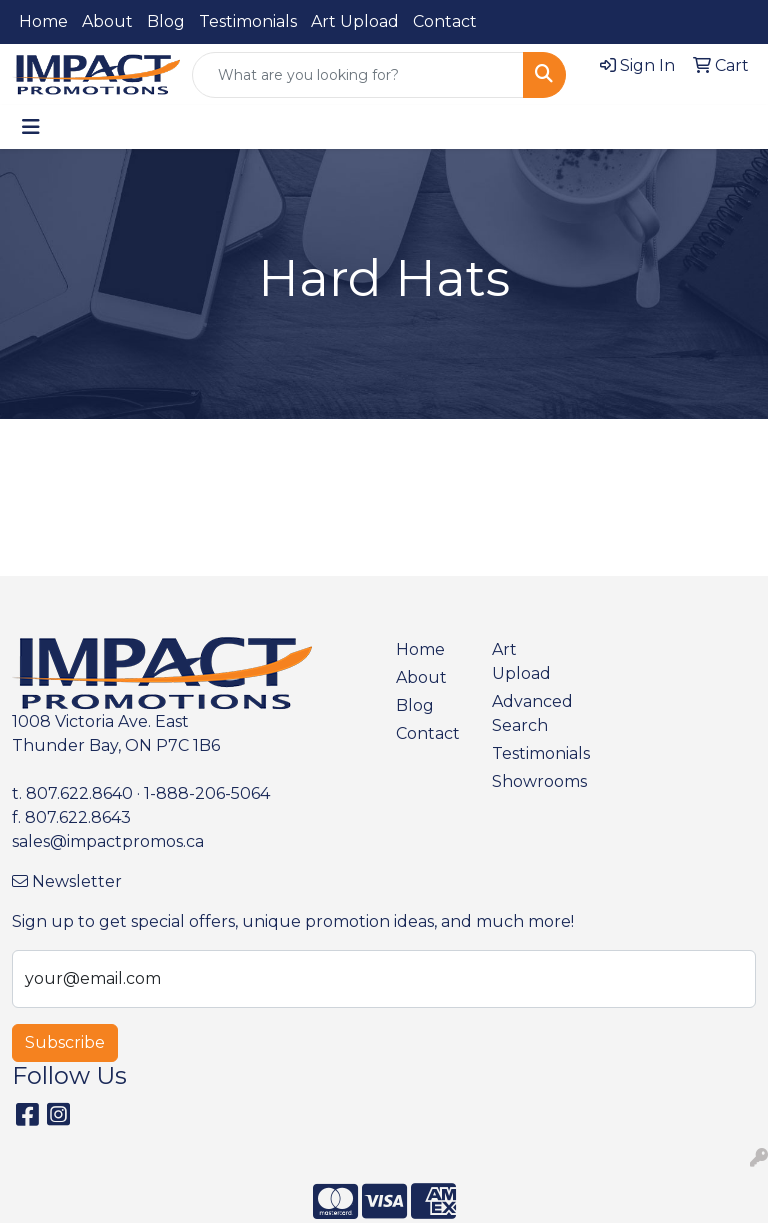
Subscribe (65, 1042)
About (107, 21)
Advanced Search (528, 713)
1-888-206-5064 (207, 793)
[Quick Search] (358, 75)
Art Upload (355, 21)
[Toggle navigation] (31, 127)
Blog (166, 21)
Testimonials (248, 21)
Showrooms (528, 781)
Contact (445, 21)
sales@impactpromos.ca (108, 841)
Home (43, 21)
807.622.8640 (79, 793)
